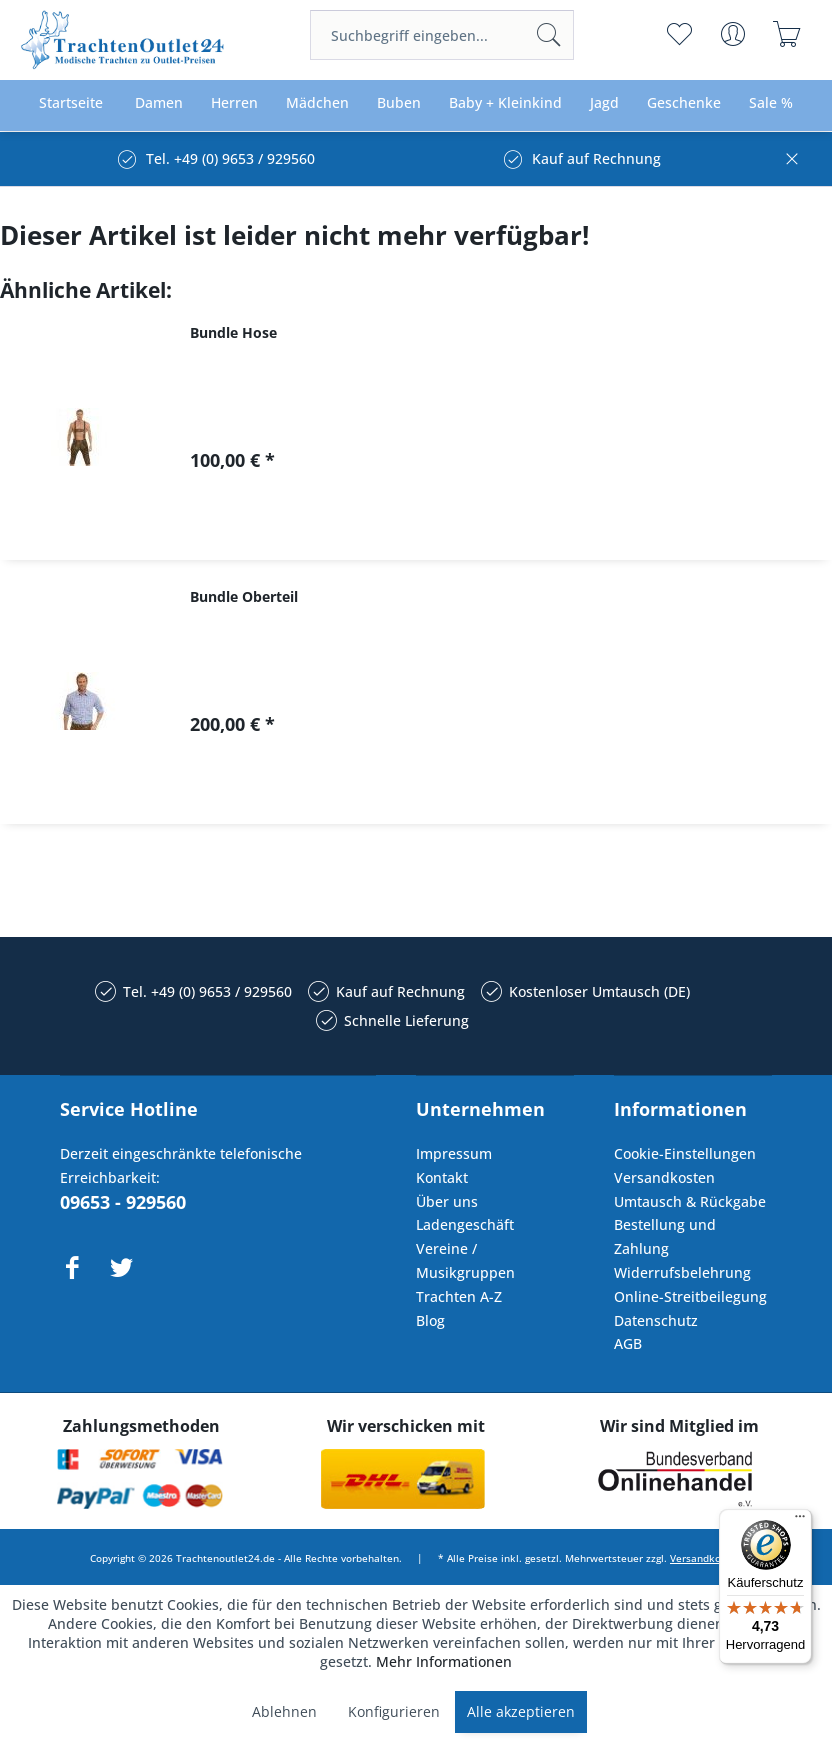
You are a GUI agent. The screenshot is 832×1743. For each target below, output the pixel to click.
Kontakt (442, 1177)
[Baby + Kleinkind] (505, 103)
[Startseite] (71, 103)
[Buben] (399, 103)
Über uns (447, 1201)
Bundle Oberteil (244, 596)
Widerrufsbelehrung (682, 1272)
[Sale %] (771, 103)
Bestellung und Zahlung (665, 1236)
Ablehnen (284, 1711)
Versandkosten (664, 1177)
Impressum (454, 1153)
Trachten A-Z (459, 1296)
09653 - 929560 (123, 1202)
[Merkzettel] (679, 34)
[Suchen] (549, 35)
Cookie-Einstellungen (685, 1153)
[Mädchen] (317, 103)
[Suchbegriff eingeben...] (442, 35)
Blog (430, 1320)
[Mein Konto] (733, 34)
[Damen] (159, 103)
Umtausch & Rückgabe (690, 1201)
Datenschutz (656, 1320)
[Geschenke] (684, 103)
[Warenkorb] (787, 34)
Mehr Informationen (444, 1661)
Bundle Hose (233, 332)
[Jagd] (604, 103)
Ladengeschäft (465, 1224)
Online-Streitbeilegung (690, 1296)
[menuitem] (442, 35)
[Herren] (234, 103)
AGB (628, 1343)
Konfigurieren (394, 1711)
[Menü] (800, 1521)
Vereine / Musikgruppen (465, 1260)
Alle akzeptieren (521, 1711)
